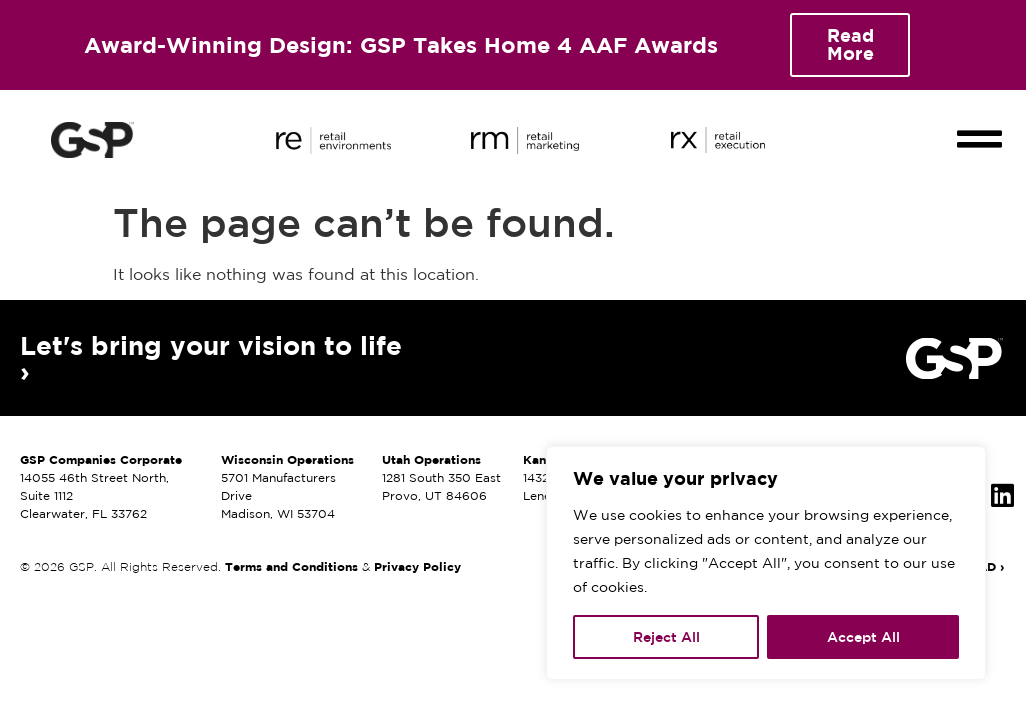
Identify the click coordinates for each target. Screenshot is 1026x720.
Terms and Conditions (291, 566)
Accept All (863, 637)
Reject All (666, 637)
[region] (766, 563)
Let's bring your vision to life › (211, 358)
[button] (980, 122)
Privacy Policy (417, 566)
